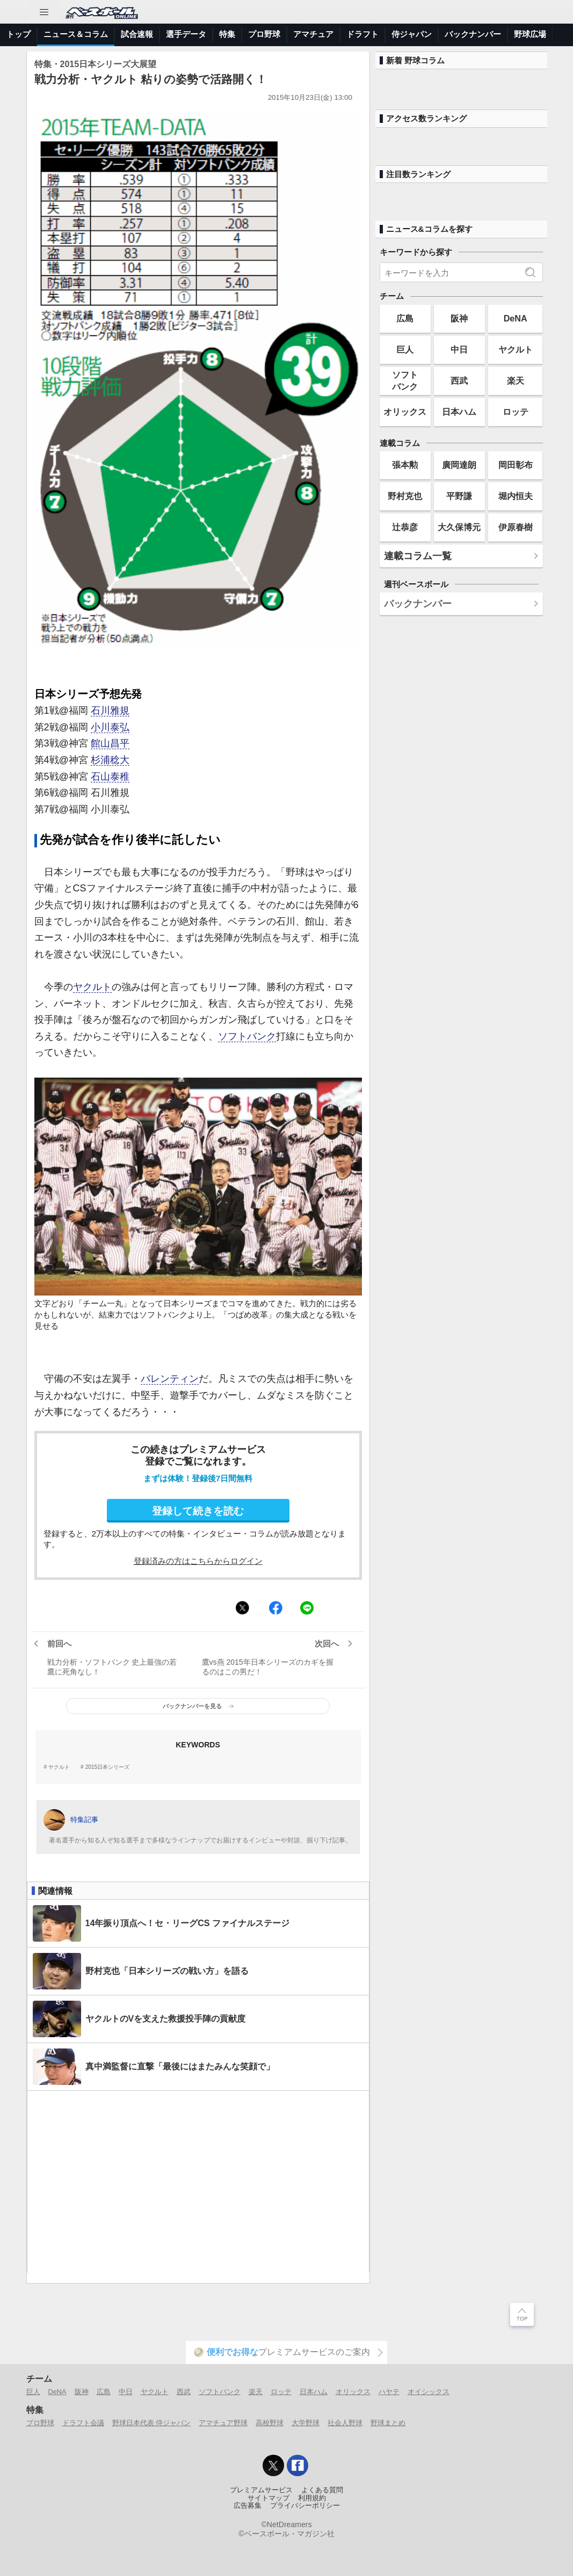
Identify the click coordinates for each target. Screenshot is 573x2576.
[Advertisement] (198, 2182)
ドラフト (362, 34)
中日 (459, 349)
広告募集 (248, 2505)
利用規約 (312, 2498)
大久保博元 (459, 527)
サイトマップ (268, 2498)
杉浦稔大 (110, 760)
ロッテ (515, 411)
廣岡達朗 (459, 465)
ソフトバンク (247, 1036)
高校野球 (270, 2423)
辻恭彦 (405, 527)
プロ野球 (264, 34)
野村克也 (405, 496)
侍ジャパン (411, 34)
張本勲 (405, 465)
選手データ (186, 34)
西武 (459, 380)
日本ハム (459, 411)
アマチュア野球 (223, 2423)
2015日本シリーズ (107, 1767)
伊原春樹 (515, 527)
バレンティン (170, 1378)
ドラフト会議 (83, 2423)
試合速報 (137, 34)
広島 (405, 318)
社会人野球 (345, 2423)
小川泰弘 (110, 727)
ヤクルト (92, 987)
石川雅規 (110, 710)
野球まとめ (388, 2423)
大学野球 (306, 2423)
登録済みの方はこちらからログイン (198, 1560)
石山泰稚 (110, 776)
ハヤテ (389, 2392)
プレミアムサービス (261, 2490)
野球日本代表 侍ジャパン (151, 2423)
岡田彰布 (515, 465)
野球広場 (530, 34)
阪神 (459, 318)
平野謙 (459, 496)
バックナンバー (473, 34)
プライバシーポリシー (305, 2505)
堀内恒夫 (515, 496)
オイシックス (428, 2392)
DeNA (515, 318)
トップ (18, 34)
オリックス (404, 411)
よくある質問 (322, 2490)
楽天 (515, 380)
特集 (227, 34)
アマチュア (313, 34)
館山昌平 (110, 743)
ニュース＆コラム (75, 34)
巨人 (405, 349)
